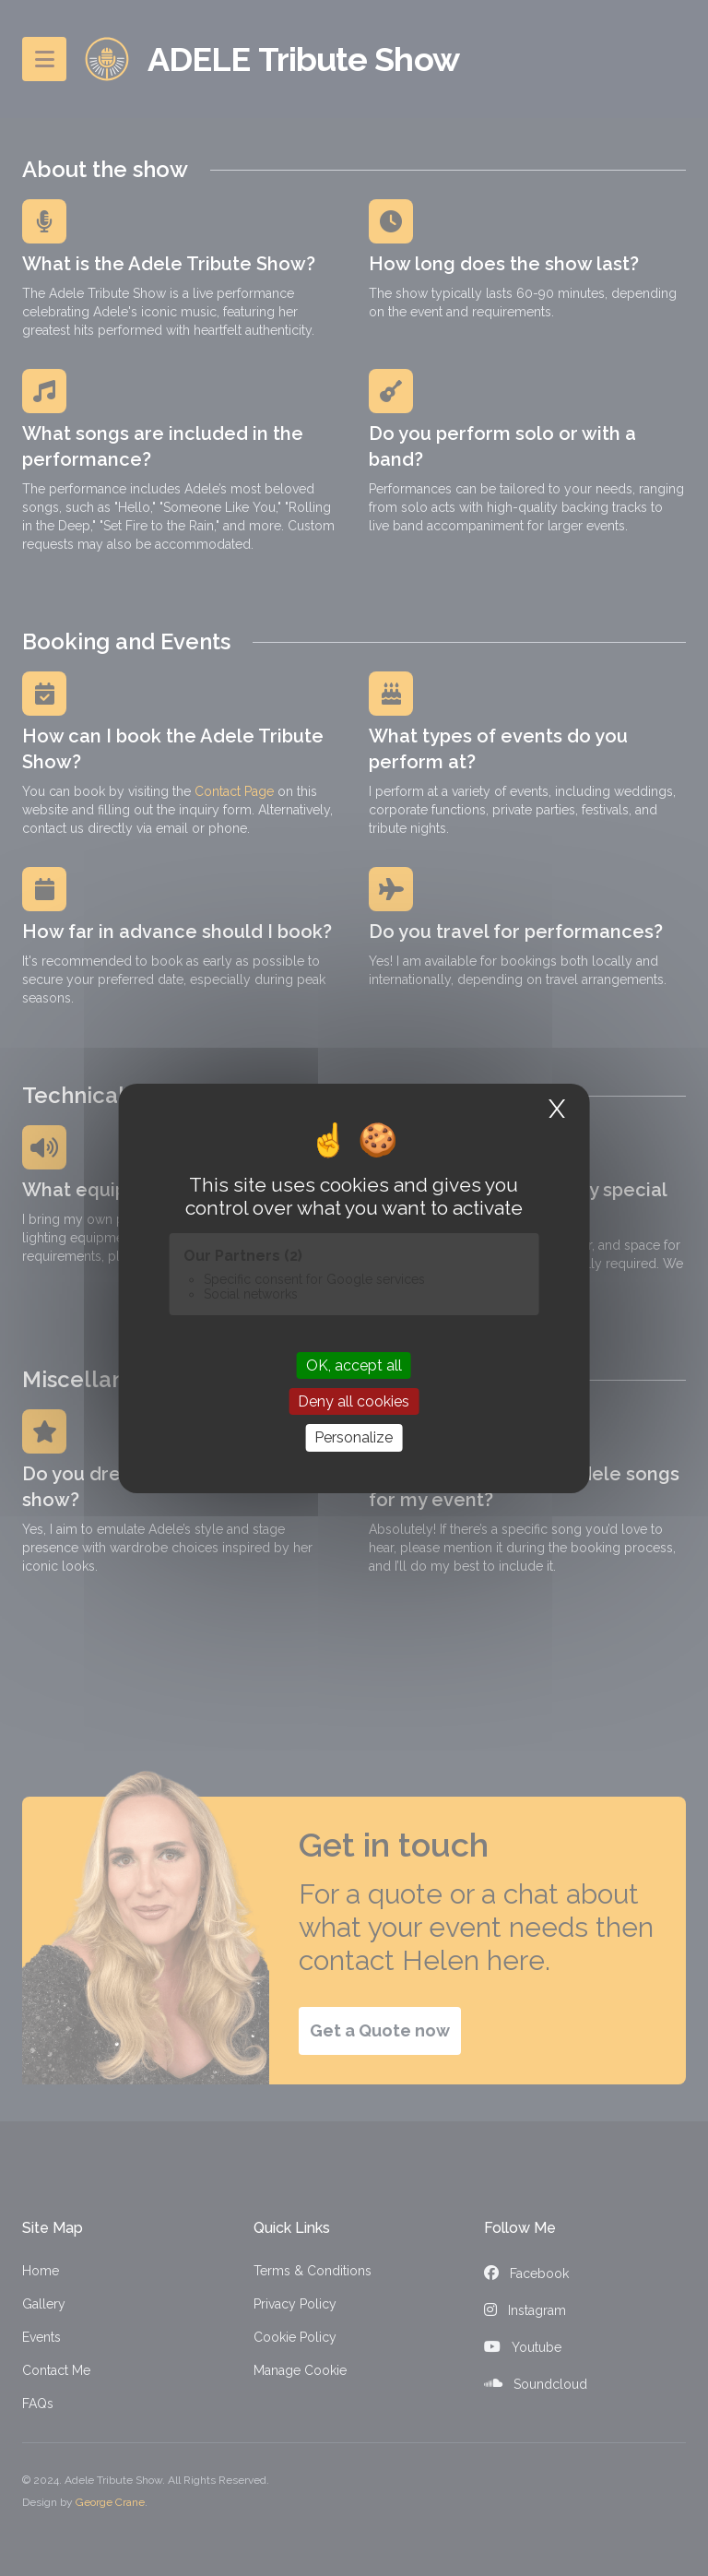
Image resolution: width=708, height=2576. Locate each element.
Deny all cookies (353, 1401)
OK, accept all (354, 1365)
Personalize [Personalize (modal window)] (353, 1437)
